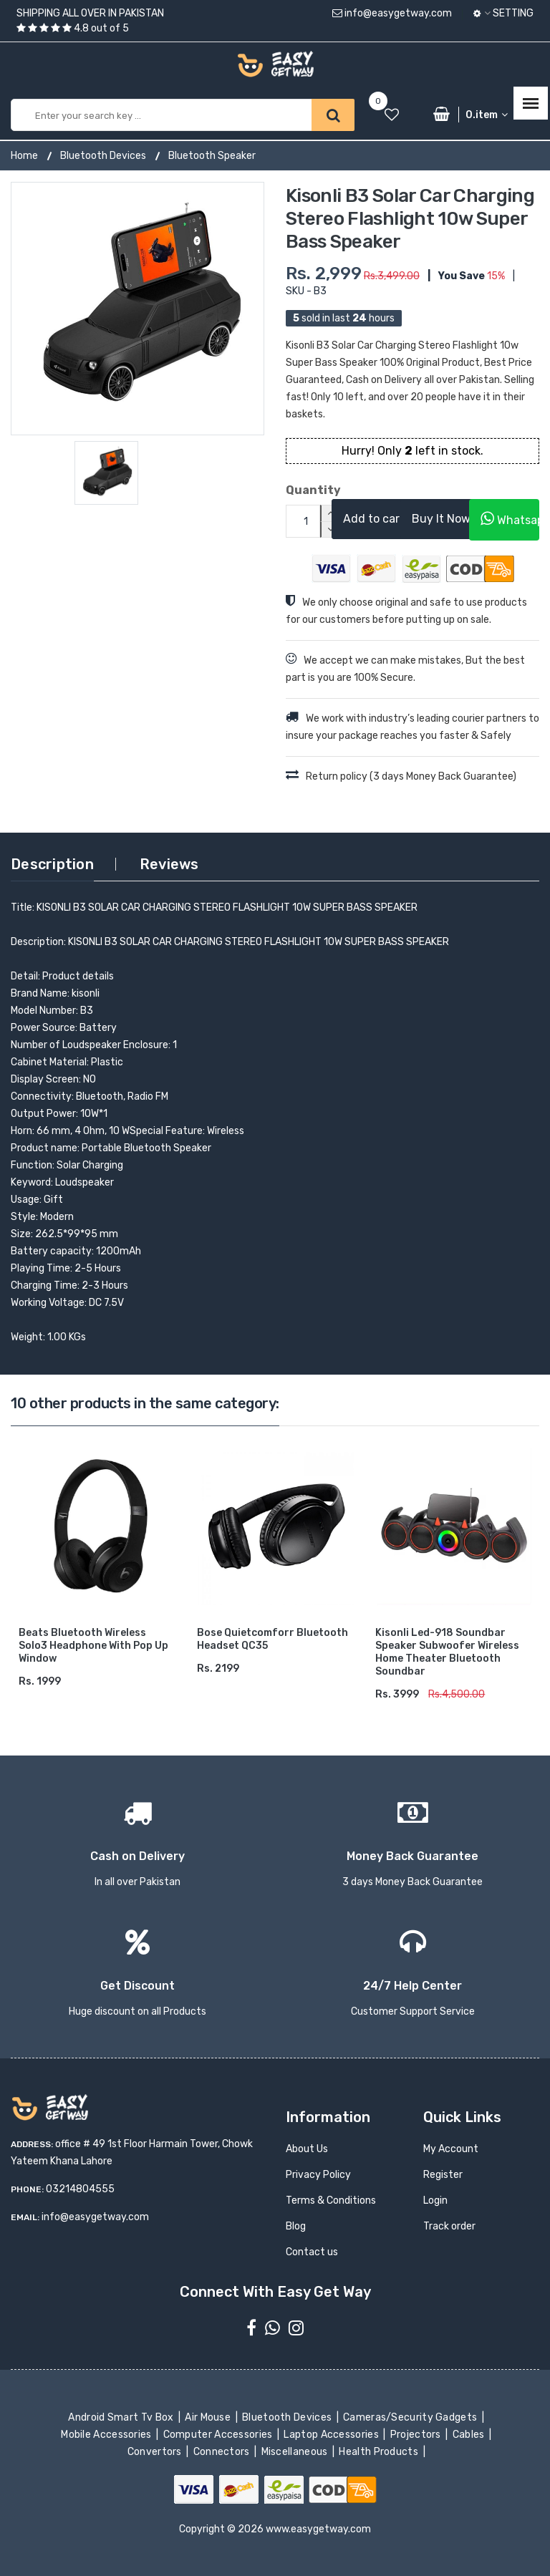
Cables (469, 2435)
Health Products (380, 2452)
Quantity (298, 490)
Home (24, 156)
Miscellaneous (295, 2452)
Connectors (222, 2452)
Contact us (312, 2252)
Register (443, 2175)
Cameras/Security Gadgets (411, 2417)
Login (435, 2200)
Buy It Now (441, 519)
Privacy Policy (318, 2175)
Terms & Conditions (331, 2200)
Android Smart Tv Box (122, 2417)
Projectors (416, 2435)
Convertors (155, 2452)
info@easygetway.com (392, 13)
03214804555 (80, 2189)
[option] (137, 308)
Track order (449, 2226)
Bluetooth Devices (103, 156)
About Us (307, 2149)
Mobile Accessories (107, 2435)
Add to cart (374, 519)
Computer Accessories (218, 2435)
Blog (296, 2226)
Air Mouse (209, 2417)
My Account (450, 2149)
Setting (503, 13)
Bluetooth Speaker (212, 156)
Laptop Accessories (332, 2435)
